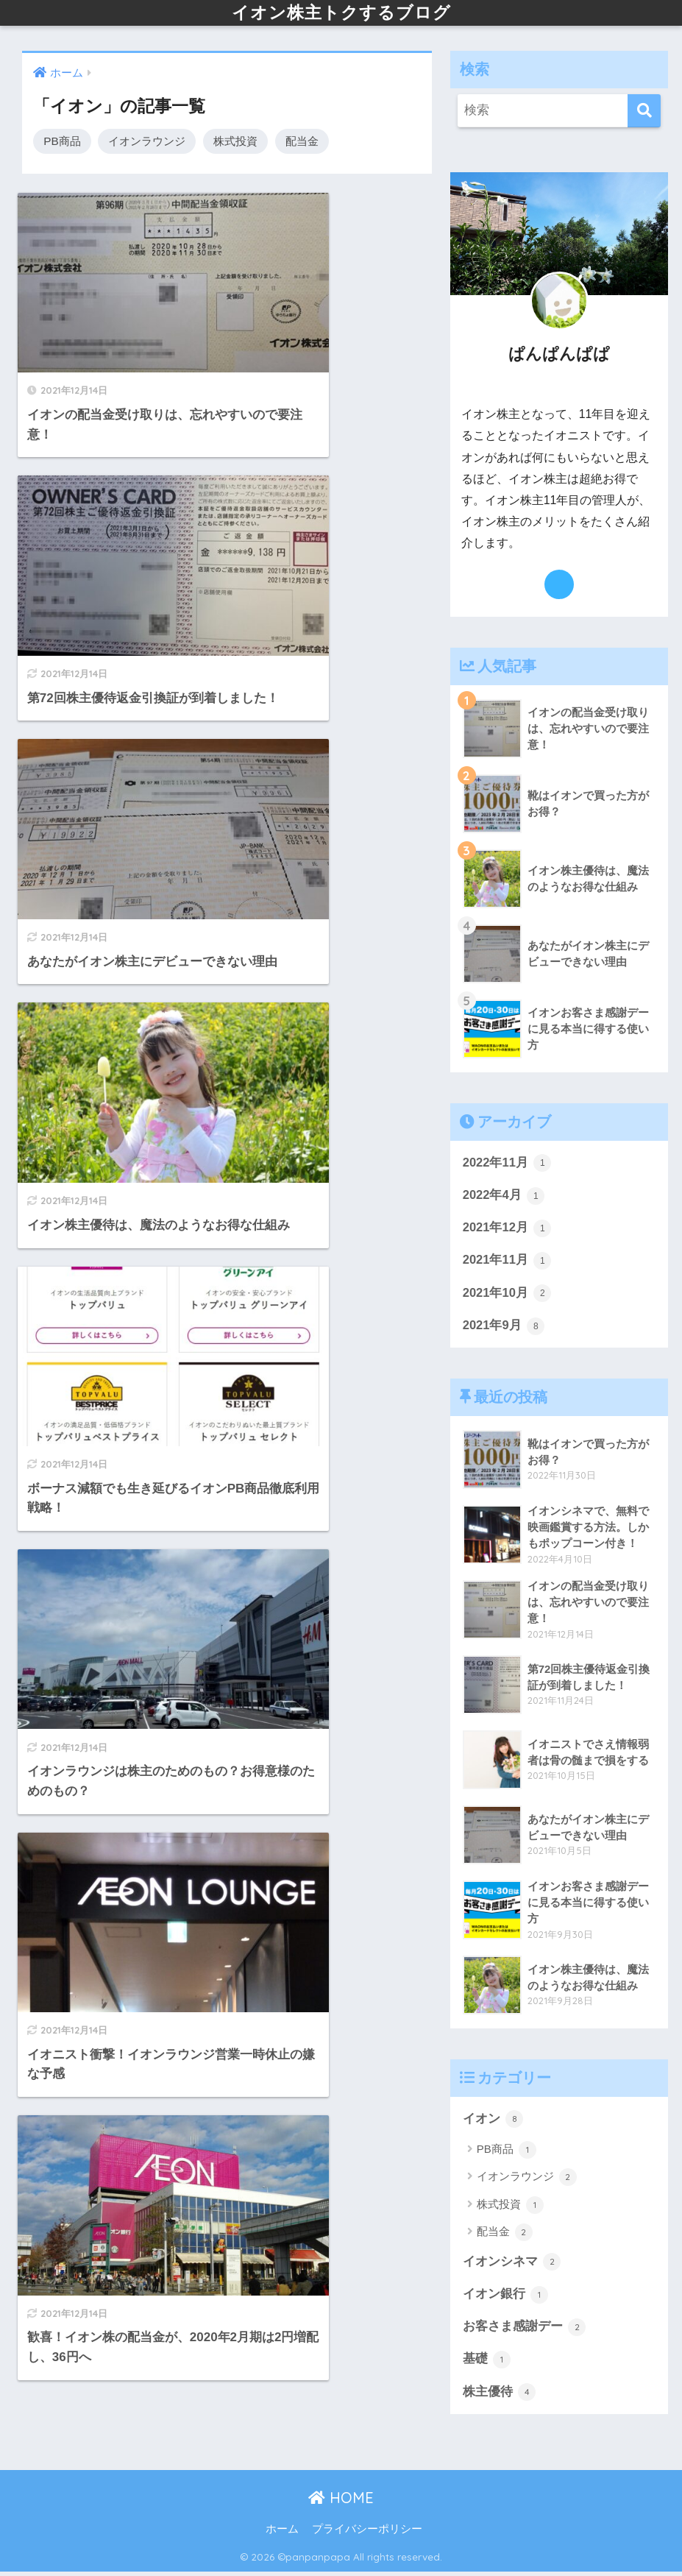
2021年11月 (508, 1262)
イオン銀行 (506, 2298)
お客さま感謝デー (524, 2330)
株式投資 (235, 141)
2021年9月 (504, 1328)
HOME (341, 2502)
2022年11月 (508, 1163)
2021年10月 (508, 1294)
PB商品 (62, 141)
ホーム (282, 2533)
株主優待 (499, 2396)
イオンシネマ (512, 2265)
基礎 (487, 2363)
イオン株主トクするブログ (341, 12)
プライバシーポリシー (367, 2533)
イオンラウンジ (146, 141)
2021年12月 (508, 1229)
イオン (493, 2121)
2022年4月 (504, 1196)
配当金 (302, 141)
